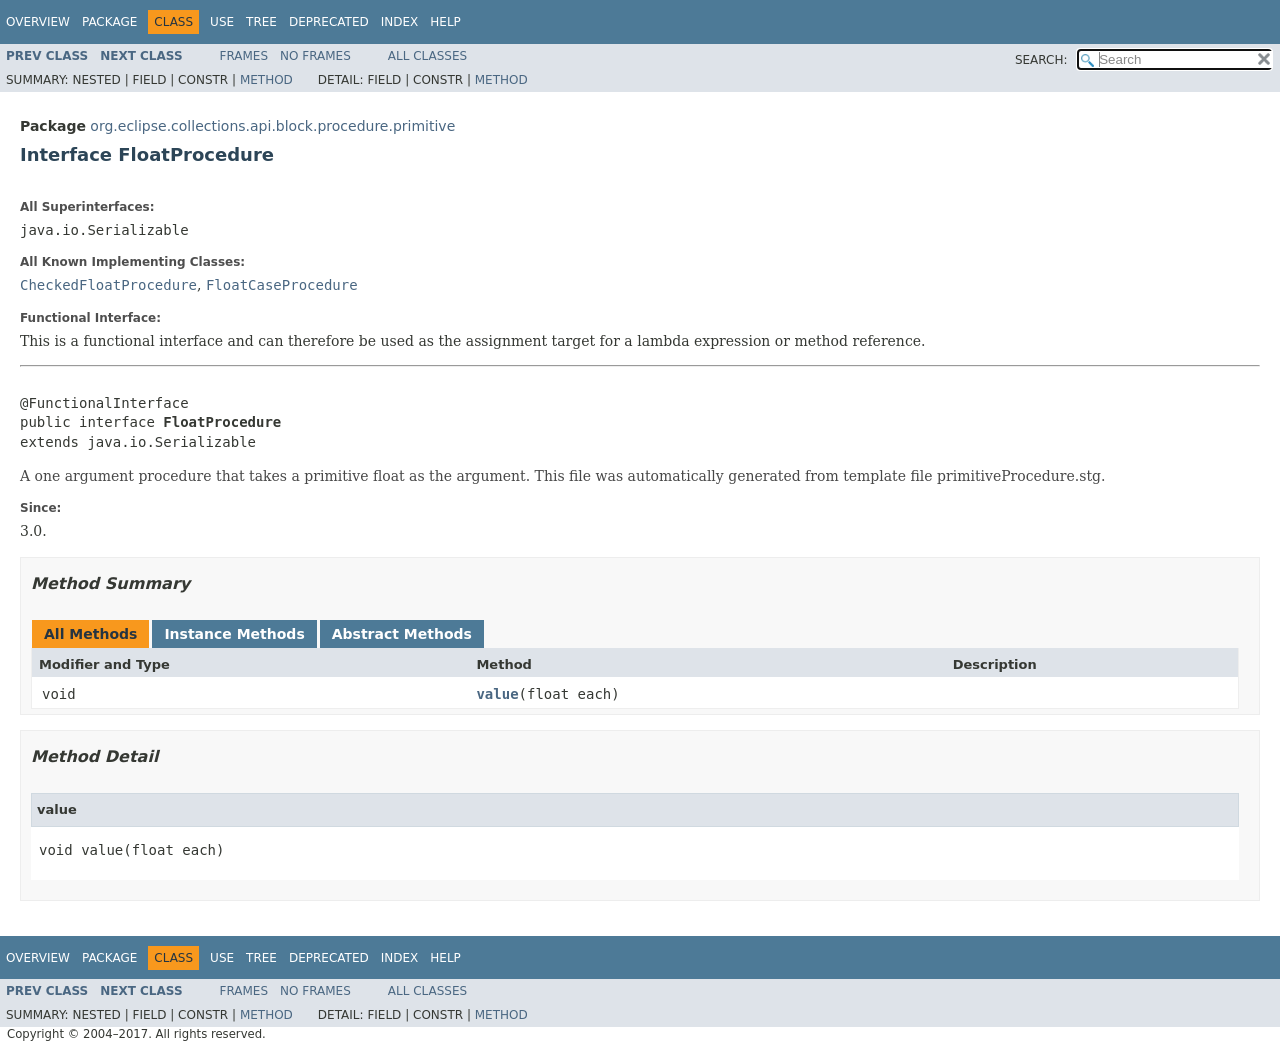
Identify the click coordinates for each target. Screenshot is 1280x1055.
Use (222, 22)
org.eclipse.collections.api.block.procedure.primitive (272, 126)
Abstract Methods (402, 634)
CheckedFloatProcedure (108, 285)
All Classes (427, 56)
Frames (244, 56)
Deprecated (329, 22)
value (497, 694)
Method (266, 80)
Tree (261, 22)
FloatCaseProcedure (282, 285)
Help (445, 22)
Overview (38, 22)
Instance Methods (234, 634)
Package (109, 22)
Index (400, 22)
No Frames (315, 56)
